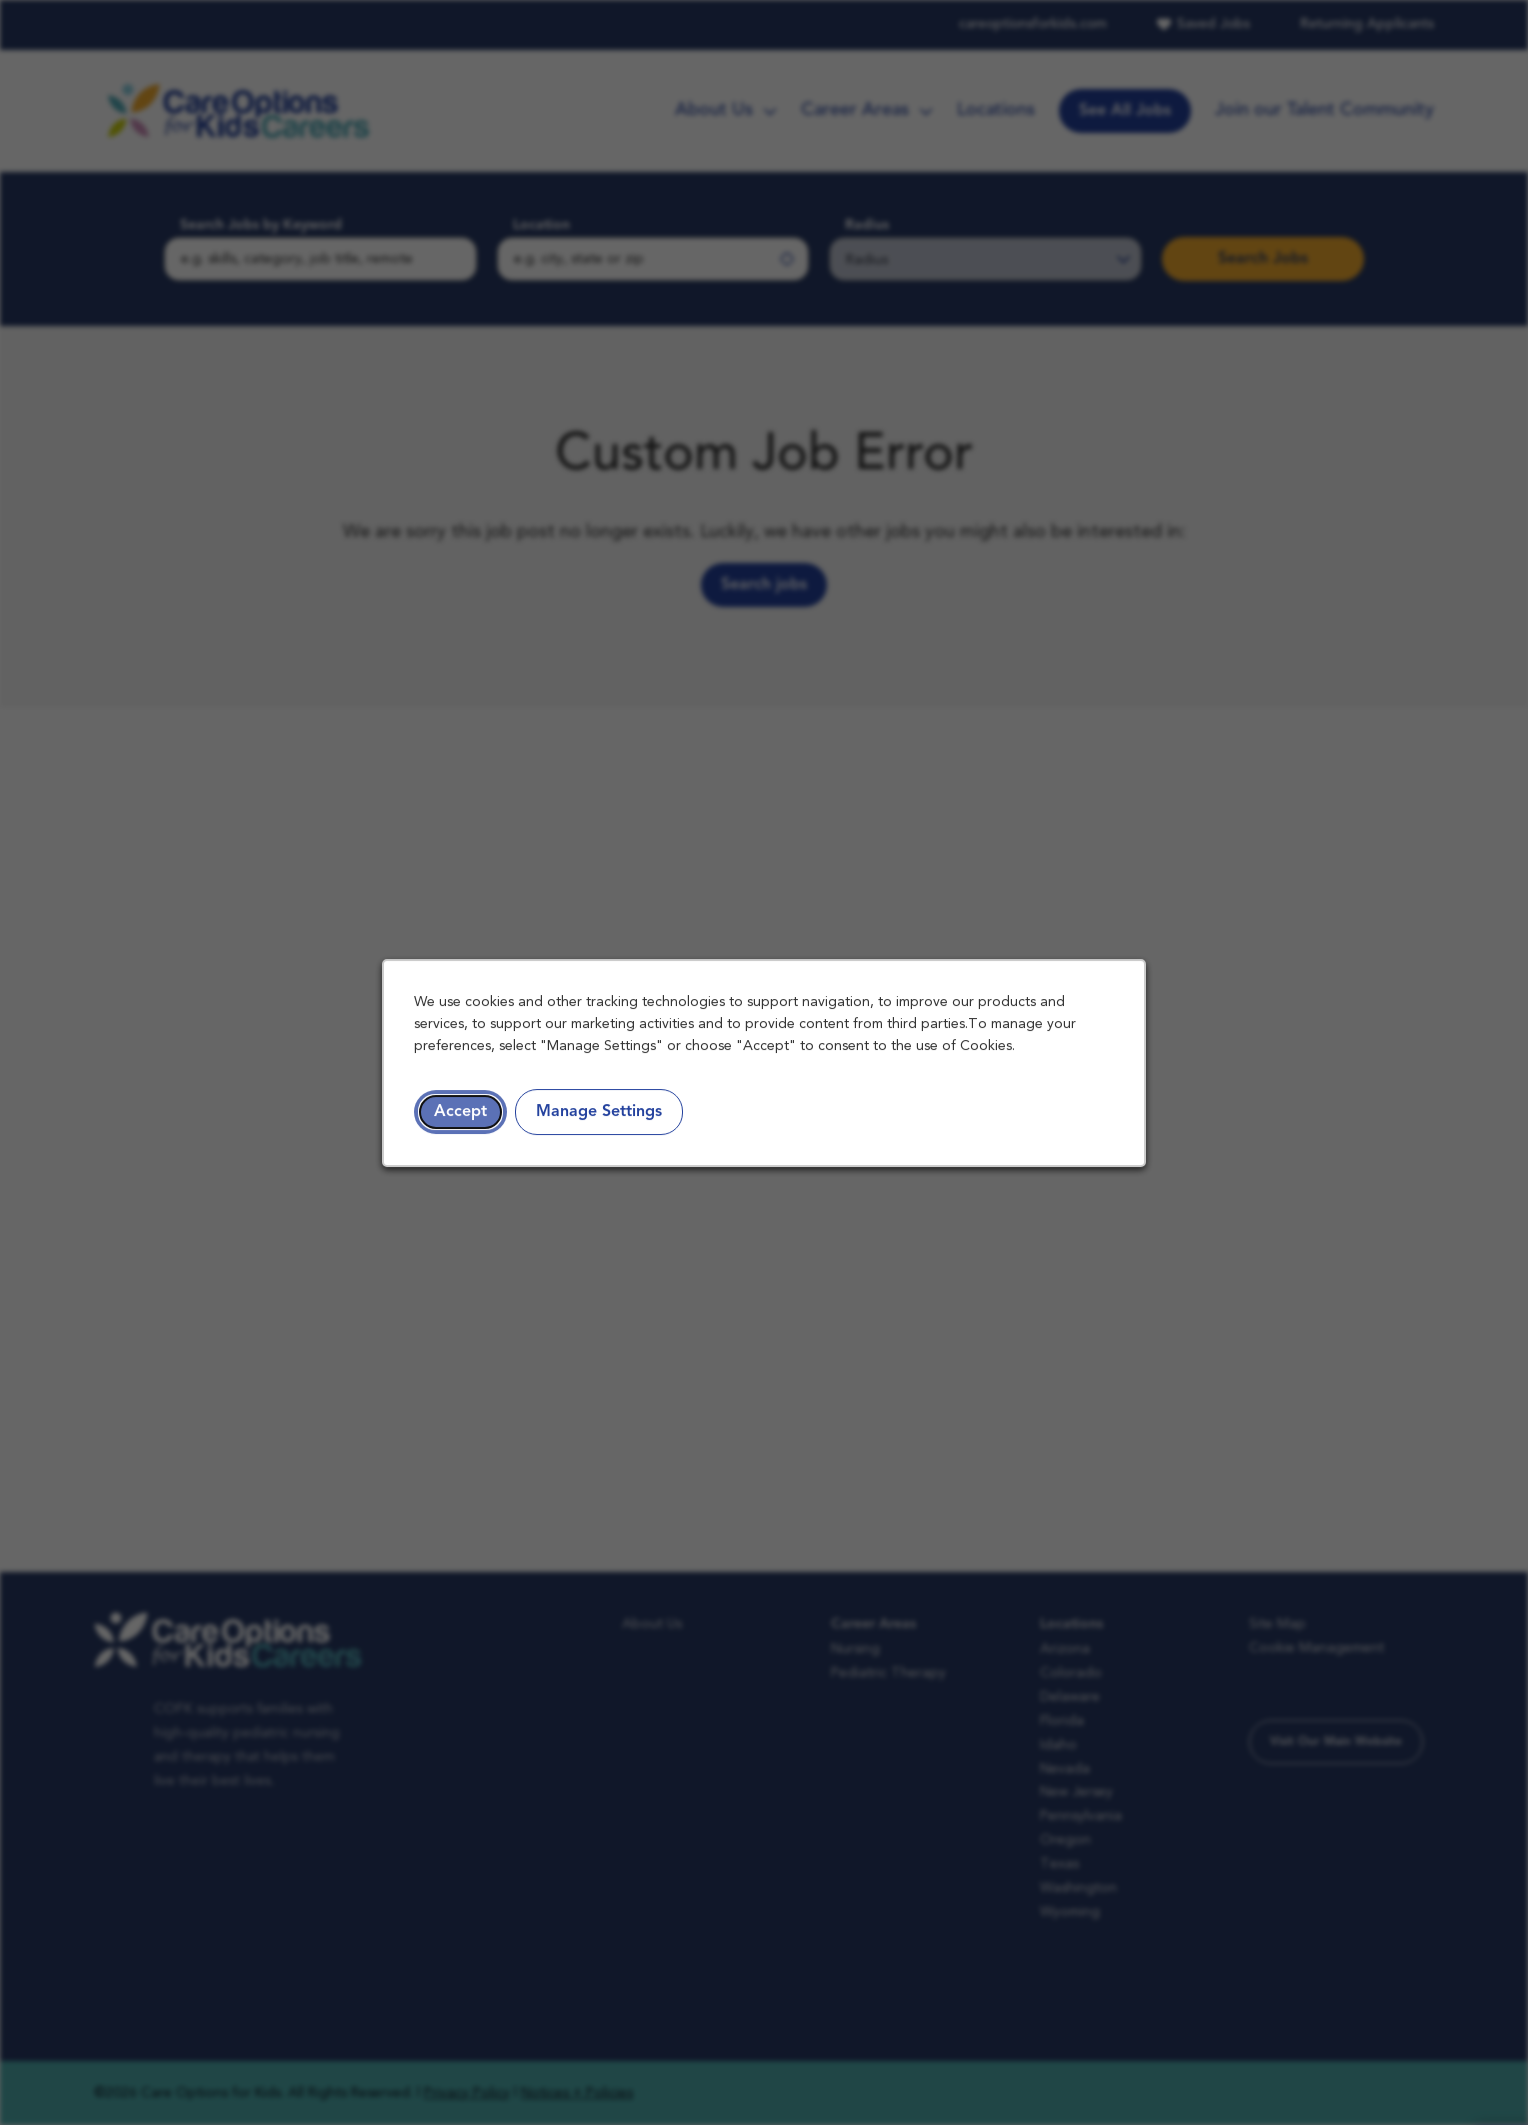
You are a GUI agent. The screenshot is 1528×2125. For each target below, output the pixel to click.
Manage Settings (600, 1113)
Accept (462, 1113)
